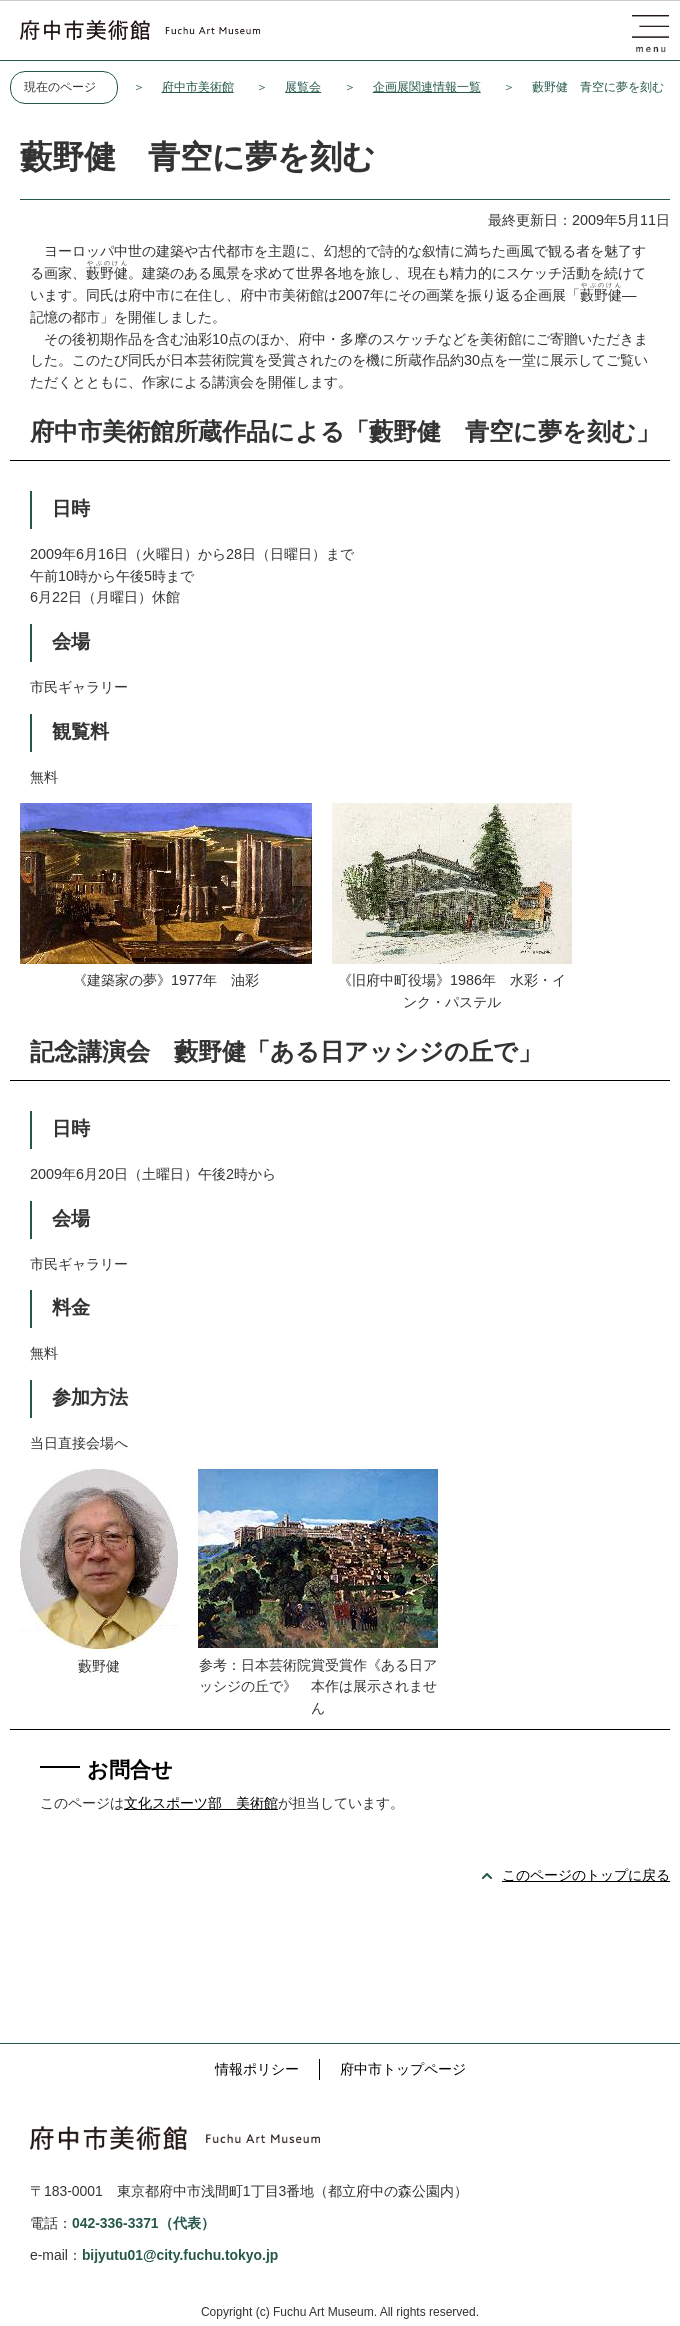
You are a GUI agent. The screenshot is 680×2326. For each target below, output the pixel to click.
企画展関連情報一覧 (427, 87)
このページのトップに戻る (586, 1875)
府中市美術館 (198, 87)
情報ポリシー (257, 2069)
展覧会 (303, 87)
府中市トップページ (403, 2069)
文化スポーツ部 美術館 (201, 1803)
